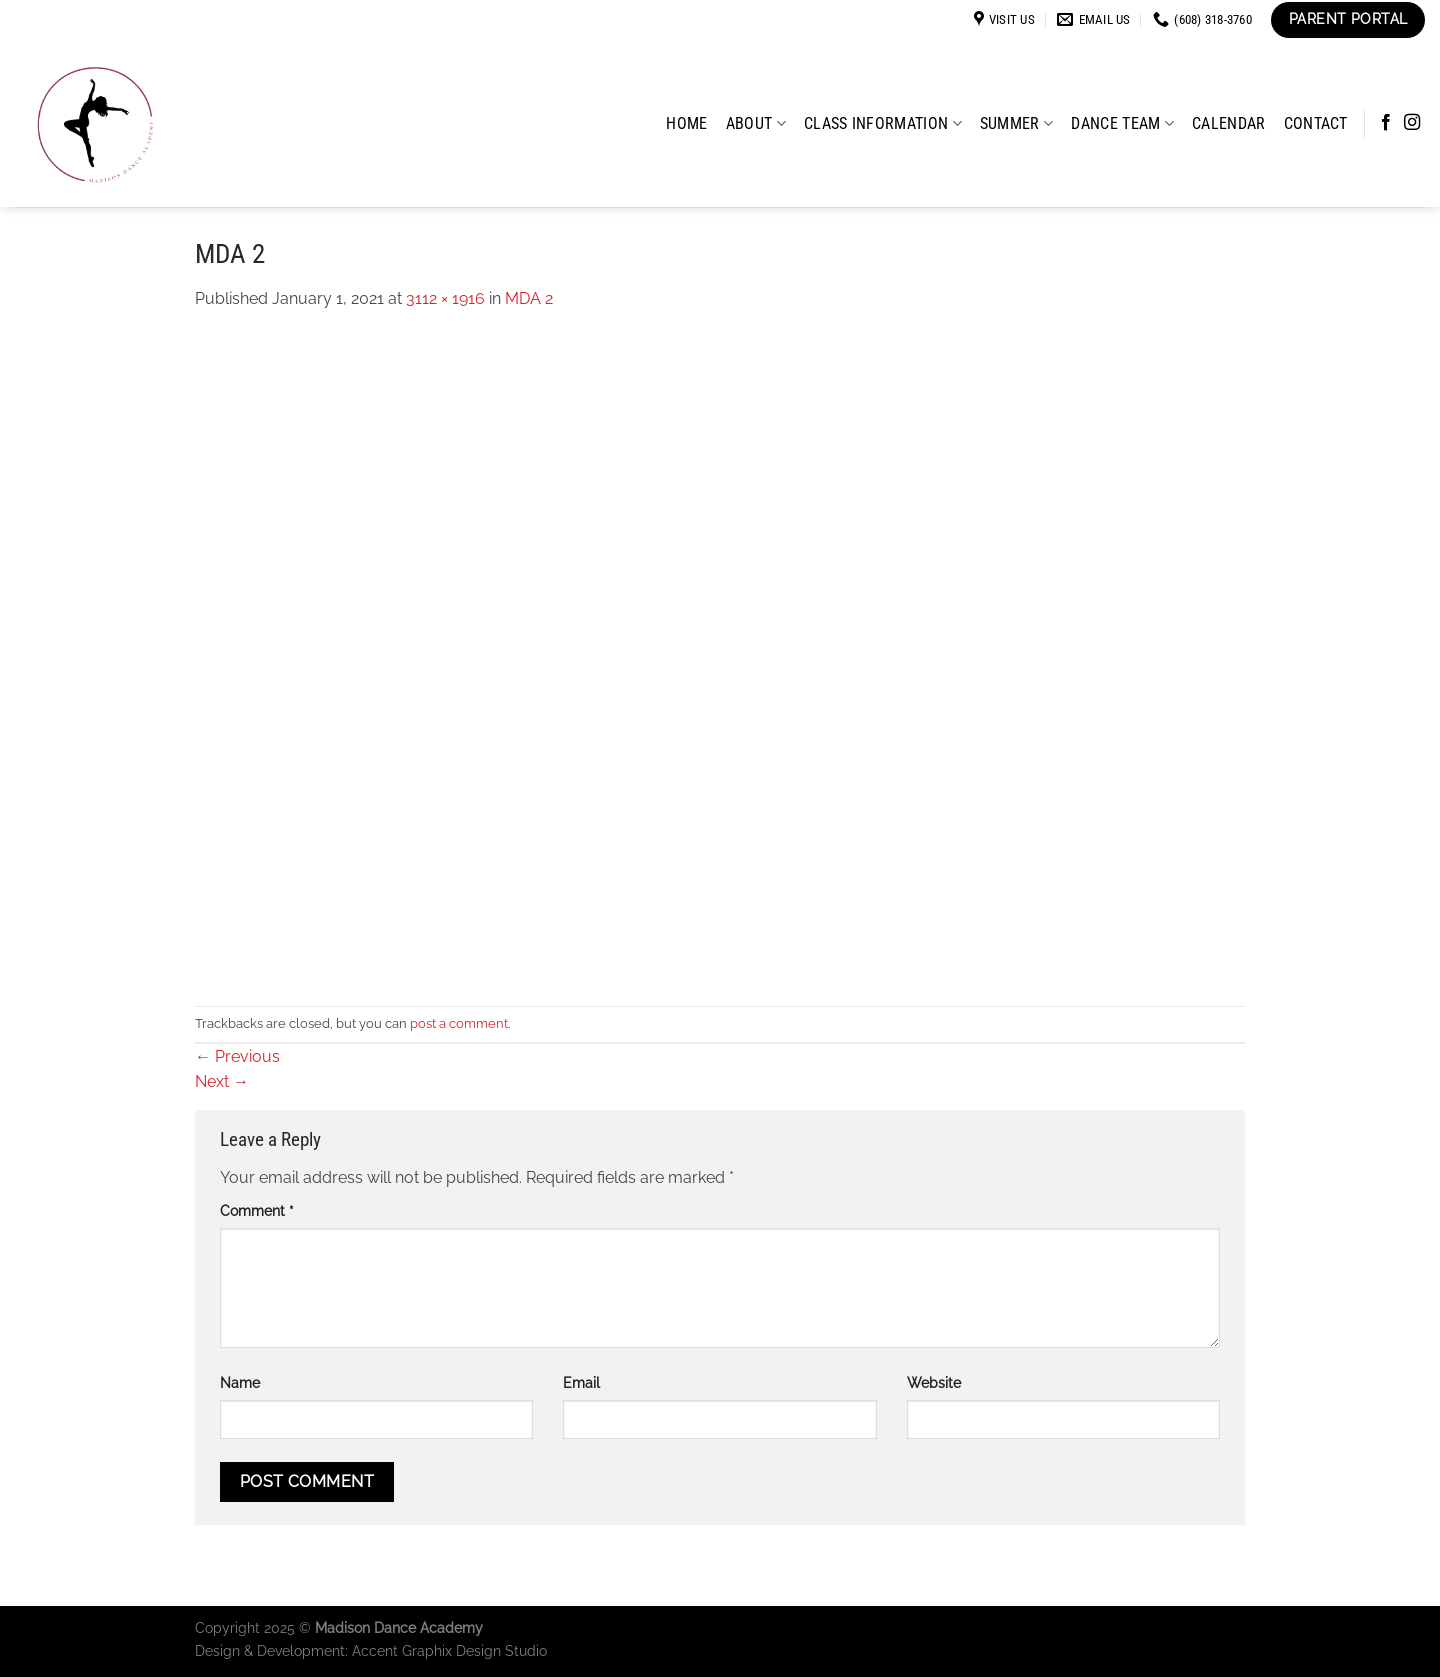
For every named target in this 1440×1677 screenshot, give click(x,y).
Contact (1316, 123)
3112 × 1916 (445, 298)
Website (934, 1382)
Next (222, 1081)
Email (581, 1382)
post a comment (459, 1023)
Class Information (883, 123)
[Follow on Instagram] (1412, 123)
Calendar (1229, 123)
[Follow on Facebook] (1386, 123)
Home (686, 123)
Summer (1016, 123)
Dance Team (1122, 123)
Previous (237, 1056)
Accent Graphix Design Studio (449, 1650)
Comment (257, 1210)
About (756, 123)
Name (240, 1382)
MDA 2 (529, 298)
